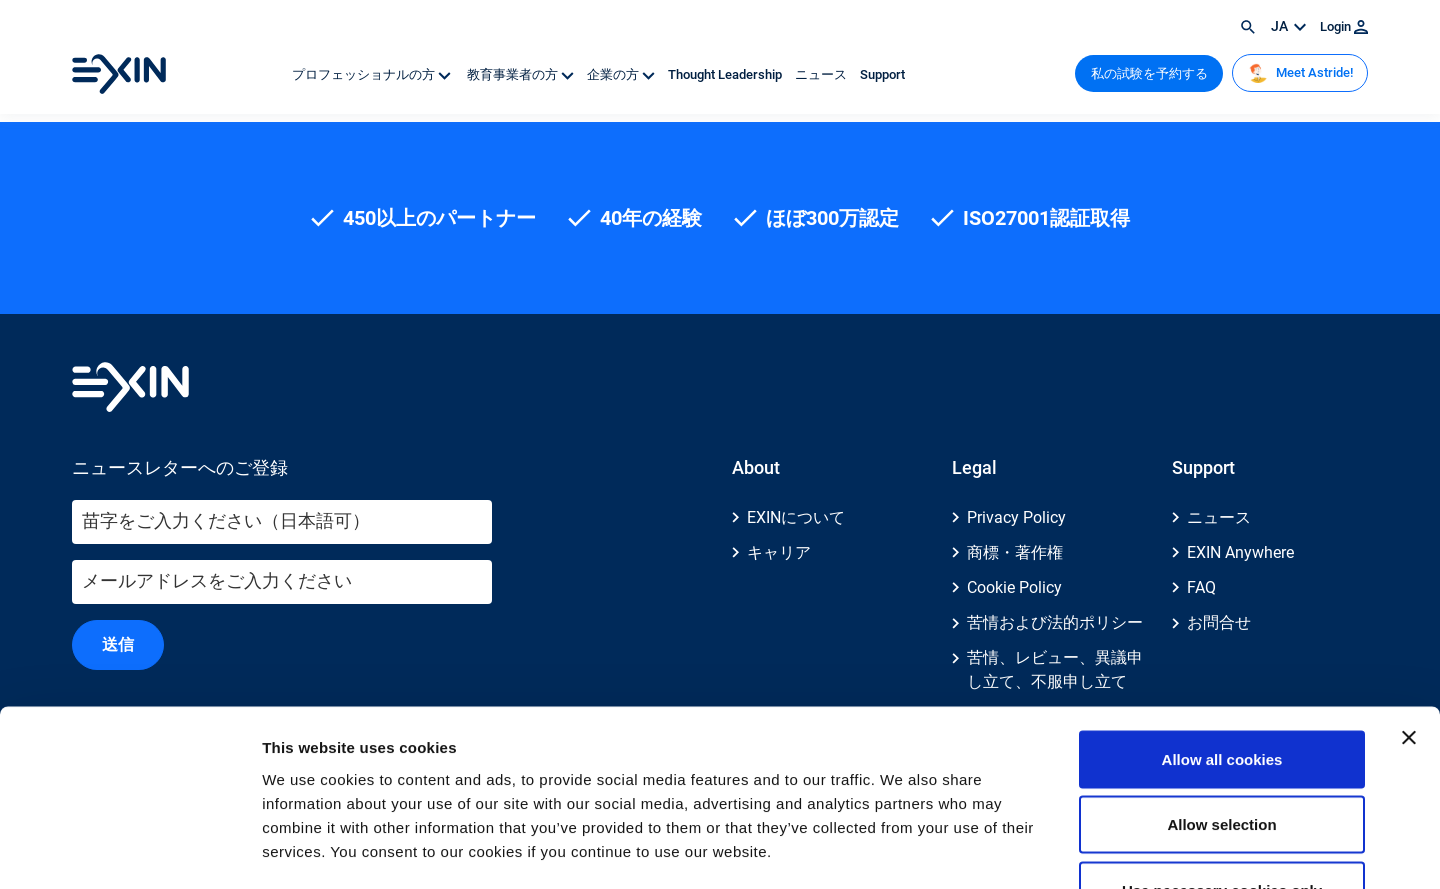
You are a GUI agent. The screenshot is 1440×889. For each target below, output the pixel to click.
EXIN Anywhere (1240, 552)
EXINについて (796, 517)
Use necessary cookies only (1222, 757)
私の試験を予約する (1149, 73)
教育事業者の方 (520, 74)
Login (1344, 26)
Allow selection (1221, 692)
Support (882, 74)
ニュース (822, 74)
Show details (1049, 849)
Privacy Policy (1016, 517)
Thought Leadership (726, 74)
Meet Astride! (1300, 73)
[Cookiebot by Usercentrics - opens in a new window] (129, 850)
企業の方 (622, 74)
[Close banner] (1409, 605)
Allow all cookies (1222, 626)
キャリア (779, 552)
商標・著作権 (1015, 552)
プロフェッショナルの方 (373, 74)
